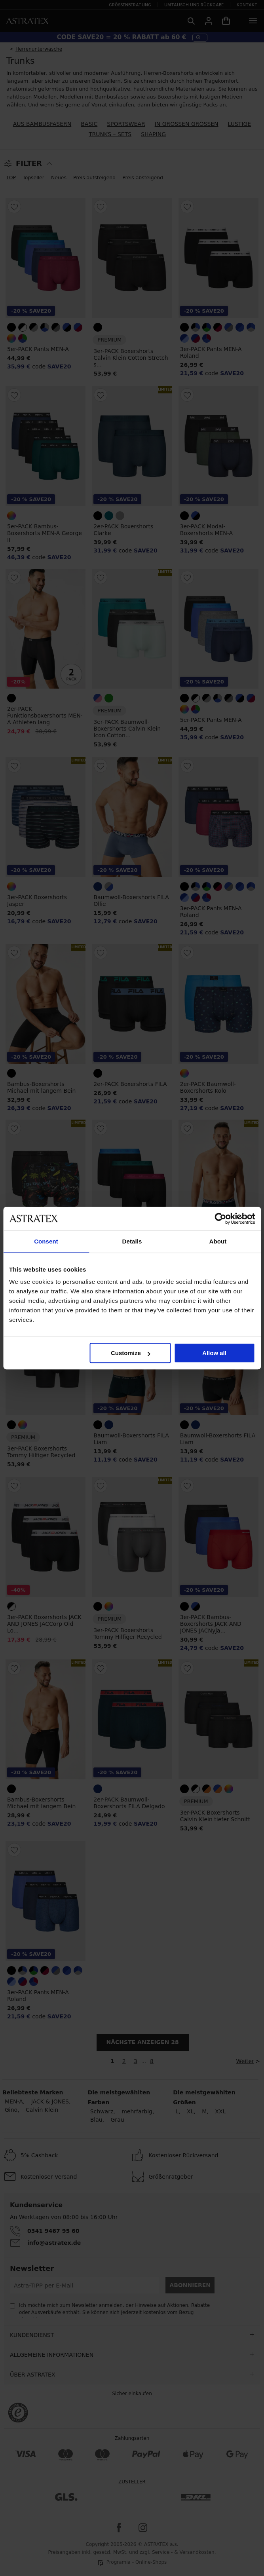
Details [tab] (132, 1241)
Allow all (214, 1353)
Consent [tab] (46, 1241)
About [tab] (218, 1241)
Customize (130, 1353)
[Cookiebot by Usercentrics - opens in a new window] (220, 1218)
